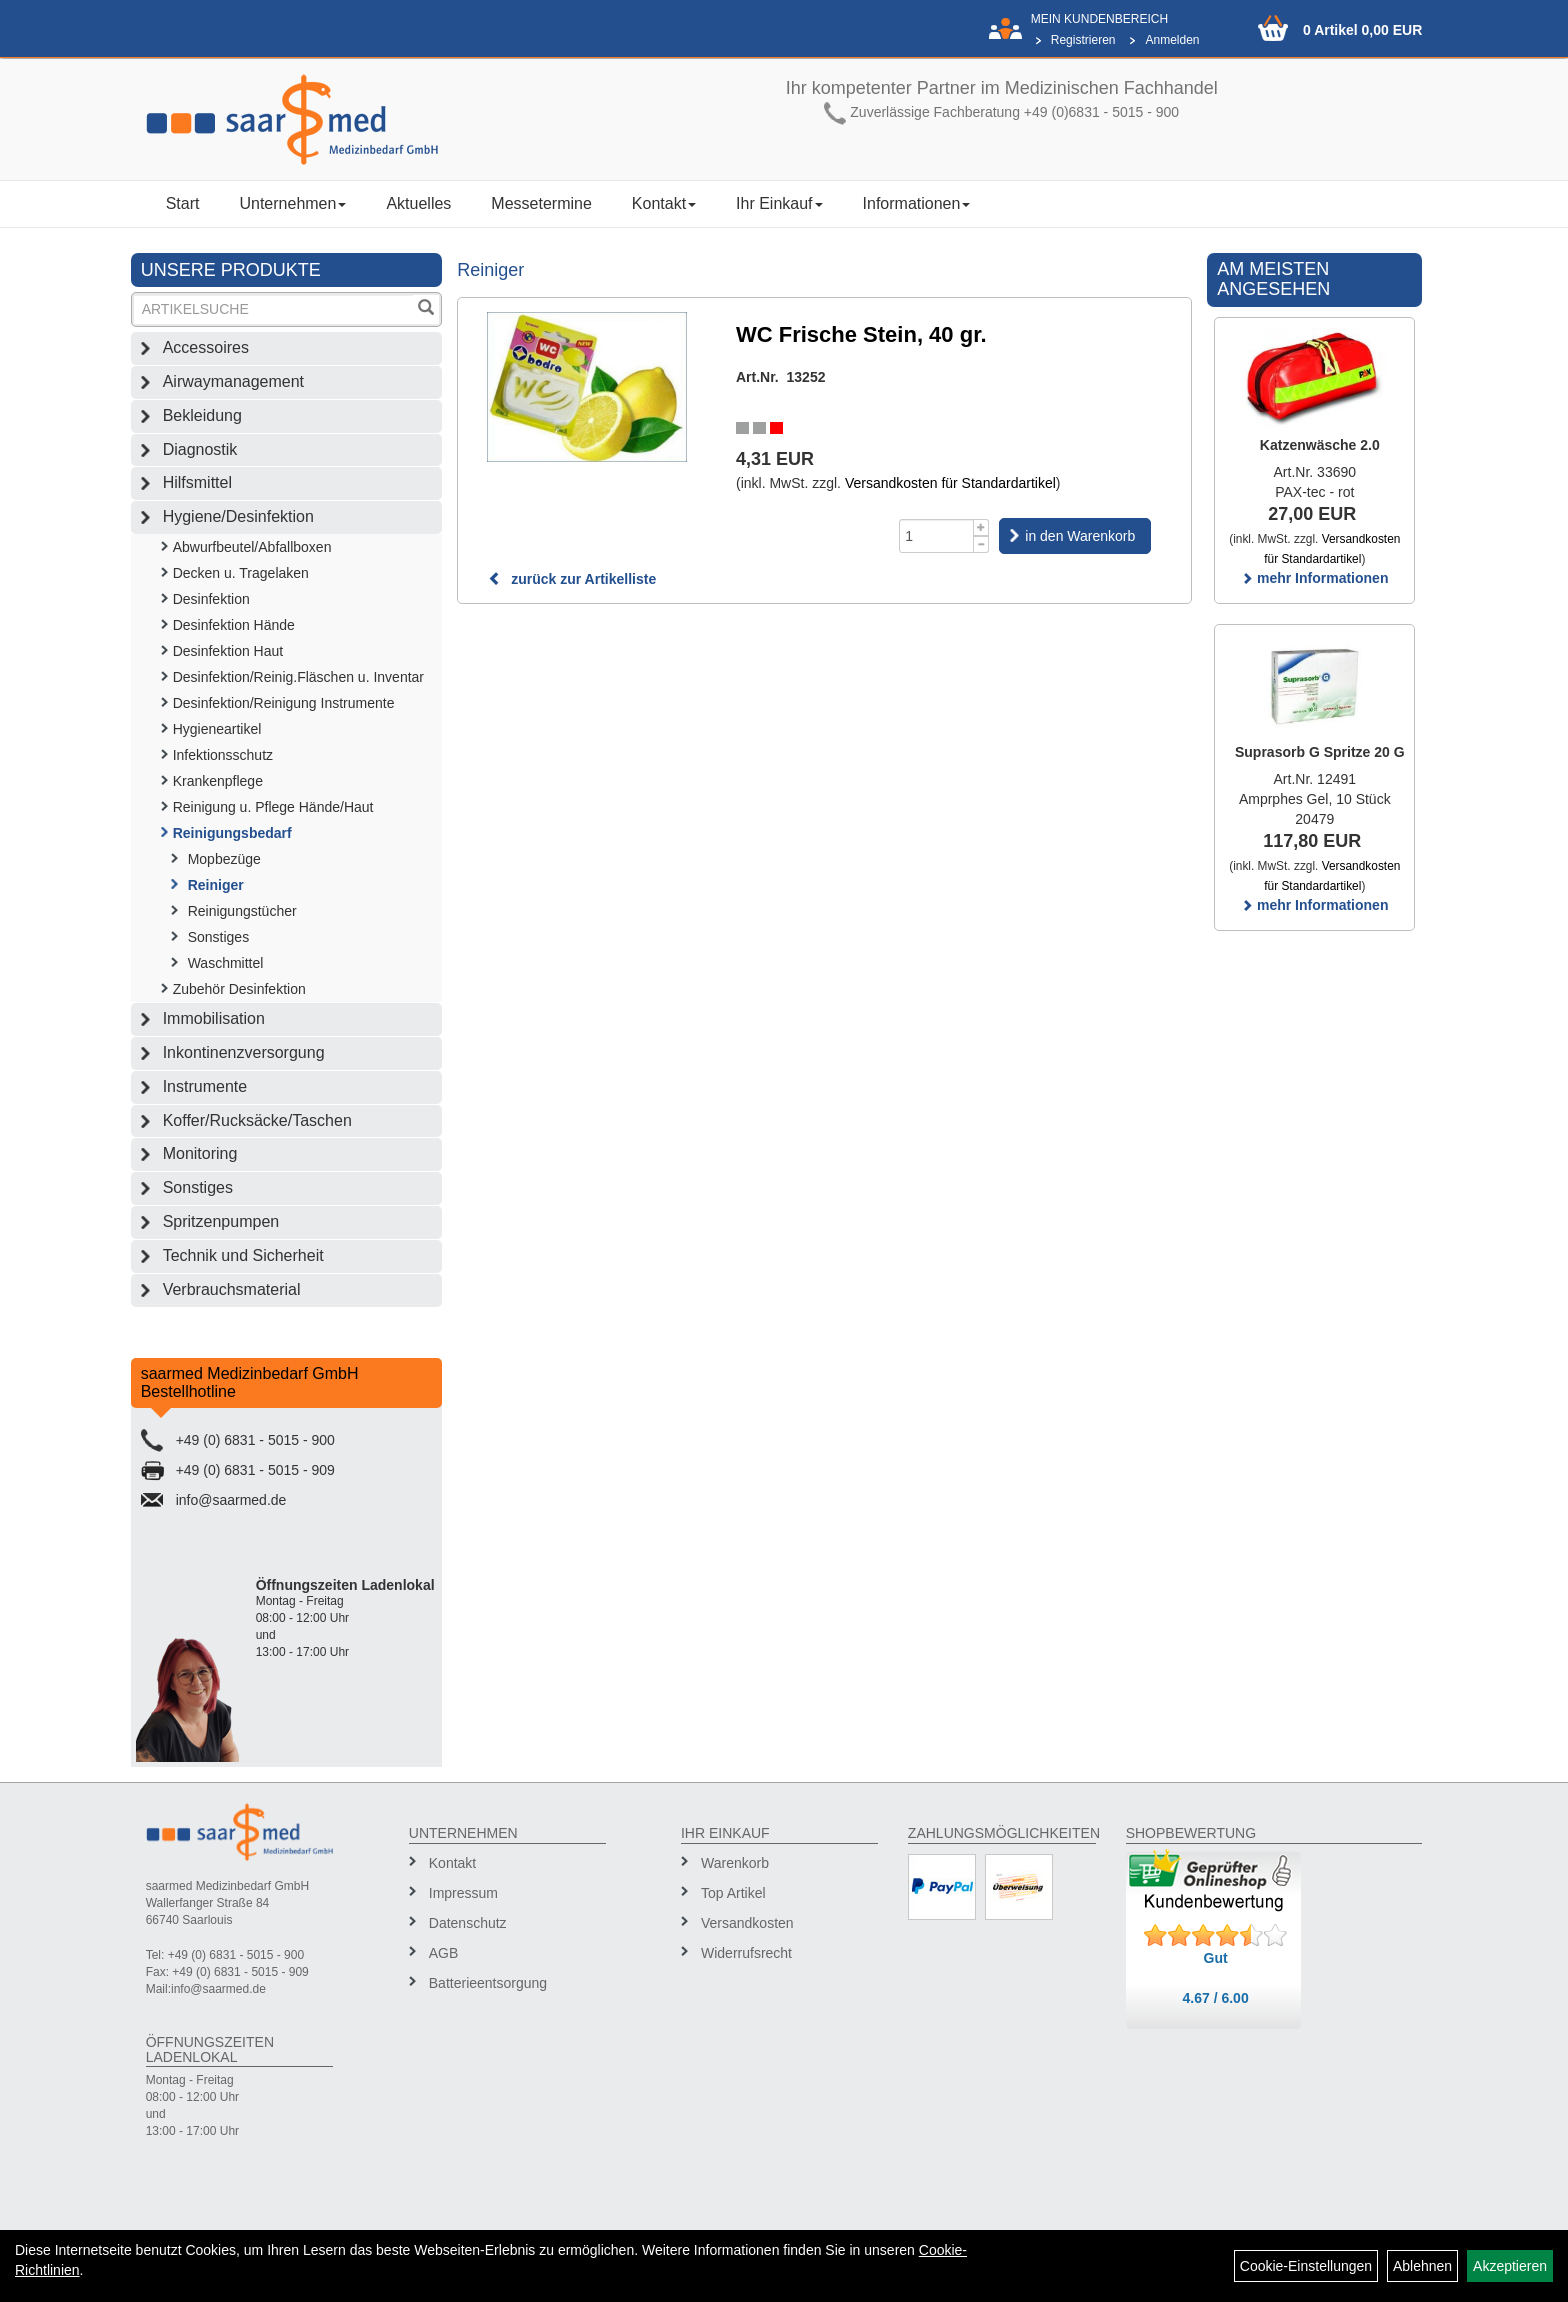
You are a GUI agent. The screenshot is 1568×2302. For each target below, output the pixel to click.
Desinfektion (211, 599)
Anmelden (1172, 40)
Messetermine (541, 203)
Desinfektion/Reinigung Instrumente (284, 703)
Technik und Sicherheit (243, 1255)
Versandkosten (747, 1923)
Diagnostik (200, 449)
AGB (444, 1953)
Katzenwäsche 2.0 (1320, 445)
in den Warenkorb (1080, 536)
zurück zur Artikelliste (572, 579)
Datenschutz (468, 1923)
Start (183, 203)
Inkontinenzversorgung (244, 1052)
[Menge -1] (981, 544)
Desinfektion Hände (234, 625)
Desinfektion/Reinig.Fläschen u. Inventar (298, 677)
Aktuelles (418, 203)
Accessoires (206, 347)
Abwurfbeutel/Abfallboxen (252, 547)
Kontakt (664, 203)
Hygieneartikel (217, 729)
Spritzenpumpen (221, 1221)
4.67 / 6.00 (1216, 1998)
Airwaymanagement (233, 381)
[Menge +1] (981, 527)
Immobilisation (214, 1018)
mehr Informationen (1314, 578)
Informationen (917, 203)
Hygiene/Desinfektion (238, 516)
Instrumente (205, 1086)
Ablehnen (1422, 2266)
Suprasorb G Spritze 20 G (1320, 752)
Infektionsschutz (223, 755)
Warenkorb (735, 1863)
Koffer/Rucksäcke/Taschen (257, 1120)
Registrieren (1083, 40)
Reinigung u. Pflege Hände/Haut (273, 807)
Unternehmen (292, 203)
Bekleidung (202, 415)
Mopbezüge (224, 859)
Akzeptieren (1510, 2266)
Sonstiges (218, 937)
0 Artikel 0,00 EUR (1362, 30)
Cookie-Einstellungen (1306, 2266)
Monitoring (200, 1153)
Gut (1216, 1958)
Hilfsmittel (197, 482)
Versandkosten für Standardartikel (950, 483)
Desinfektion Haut (228, 651)
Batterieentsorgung (488, 1983)
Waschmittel (226, 963)
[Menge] (936, 536)
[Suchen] (426, 309)
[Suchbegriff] (274, 309)
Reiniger (216, 885)
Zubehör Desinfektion (239, 989)
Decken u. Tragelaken (241, 573)
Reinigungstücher (242, 911)
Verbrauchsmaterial (232, 1289)
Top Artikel (733, 1893)
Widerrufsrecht (746, 1953)
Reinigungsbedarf (232, 833)
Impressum (463, 1893)
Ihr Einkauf (779, 203)
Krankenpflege (218, 781)
